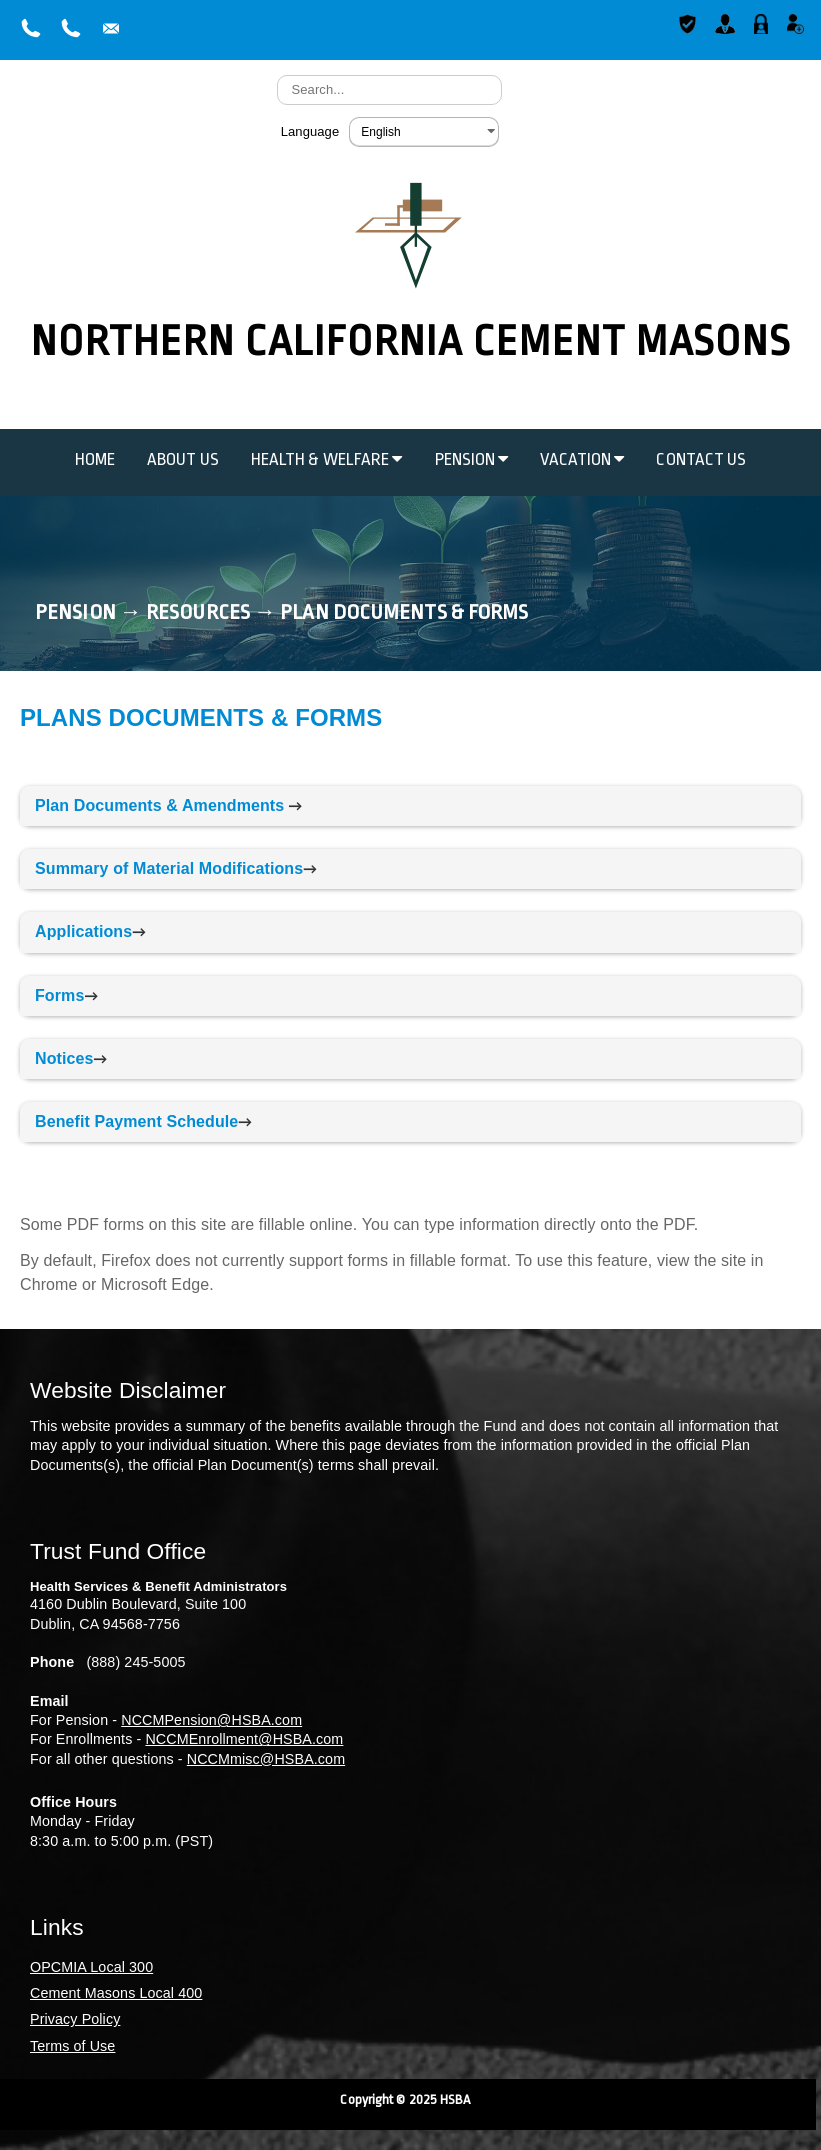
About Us (183, 459)
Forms (59, 995)
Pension (472, 459)
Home (95, 459)
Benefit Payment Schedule (136, 1121)
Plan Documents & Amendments (159, 805)
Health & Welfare (327, 459)
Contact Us (701, 459)
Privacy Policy (75, 2019)
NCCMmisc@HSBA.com (266, 1759)
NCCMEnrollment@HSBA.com (244, 1739)
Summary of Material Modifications (169, 868)
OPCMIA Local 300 (91, 1967)
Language (310, 131)
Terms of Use (72, 2046)
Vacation (582, 459)
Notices (64, 1058)
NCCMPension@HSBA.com (211, 1720)
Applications (83, 931)
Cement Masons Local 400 (116, 1993)
